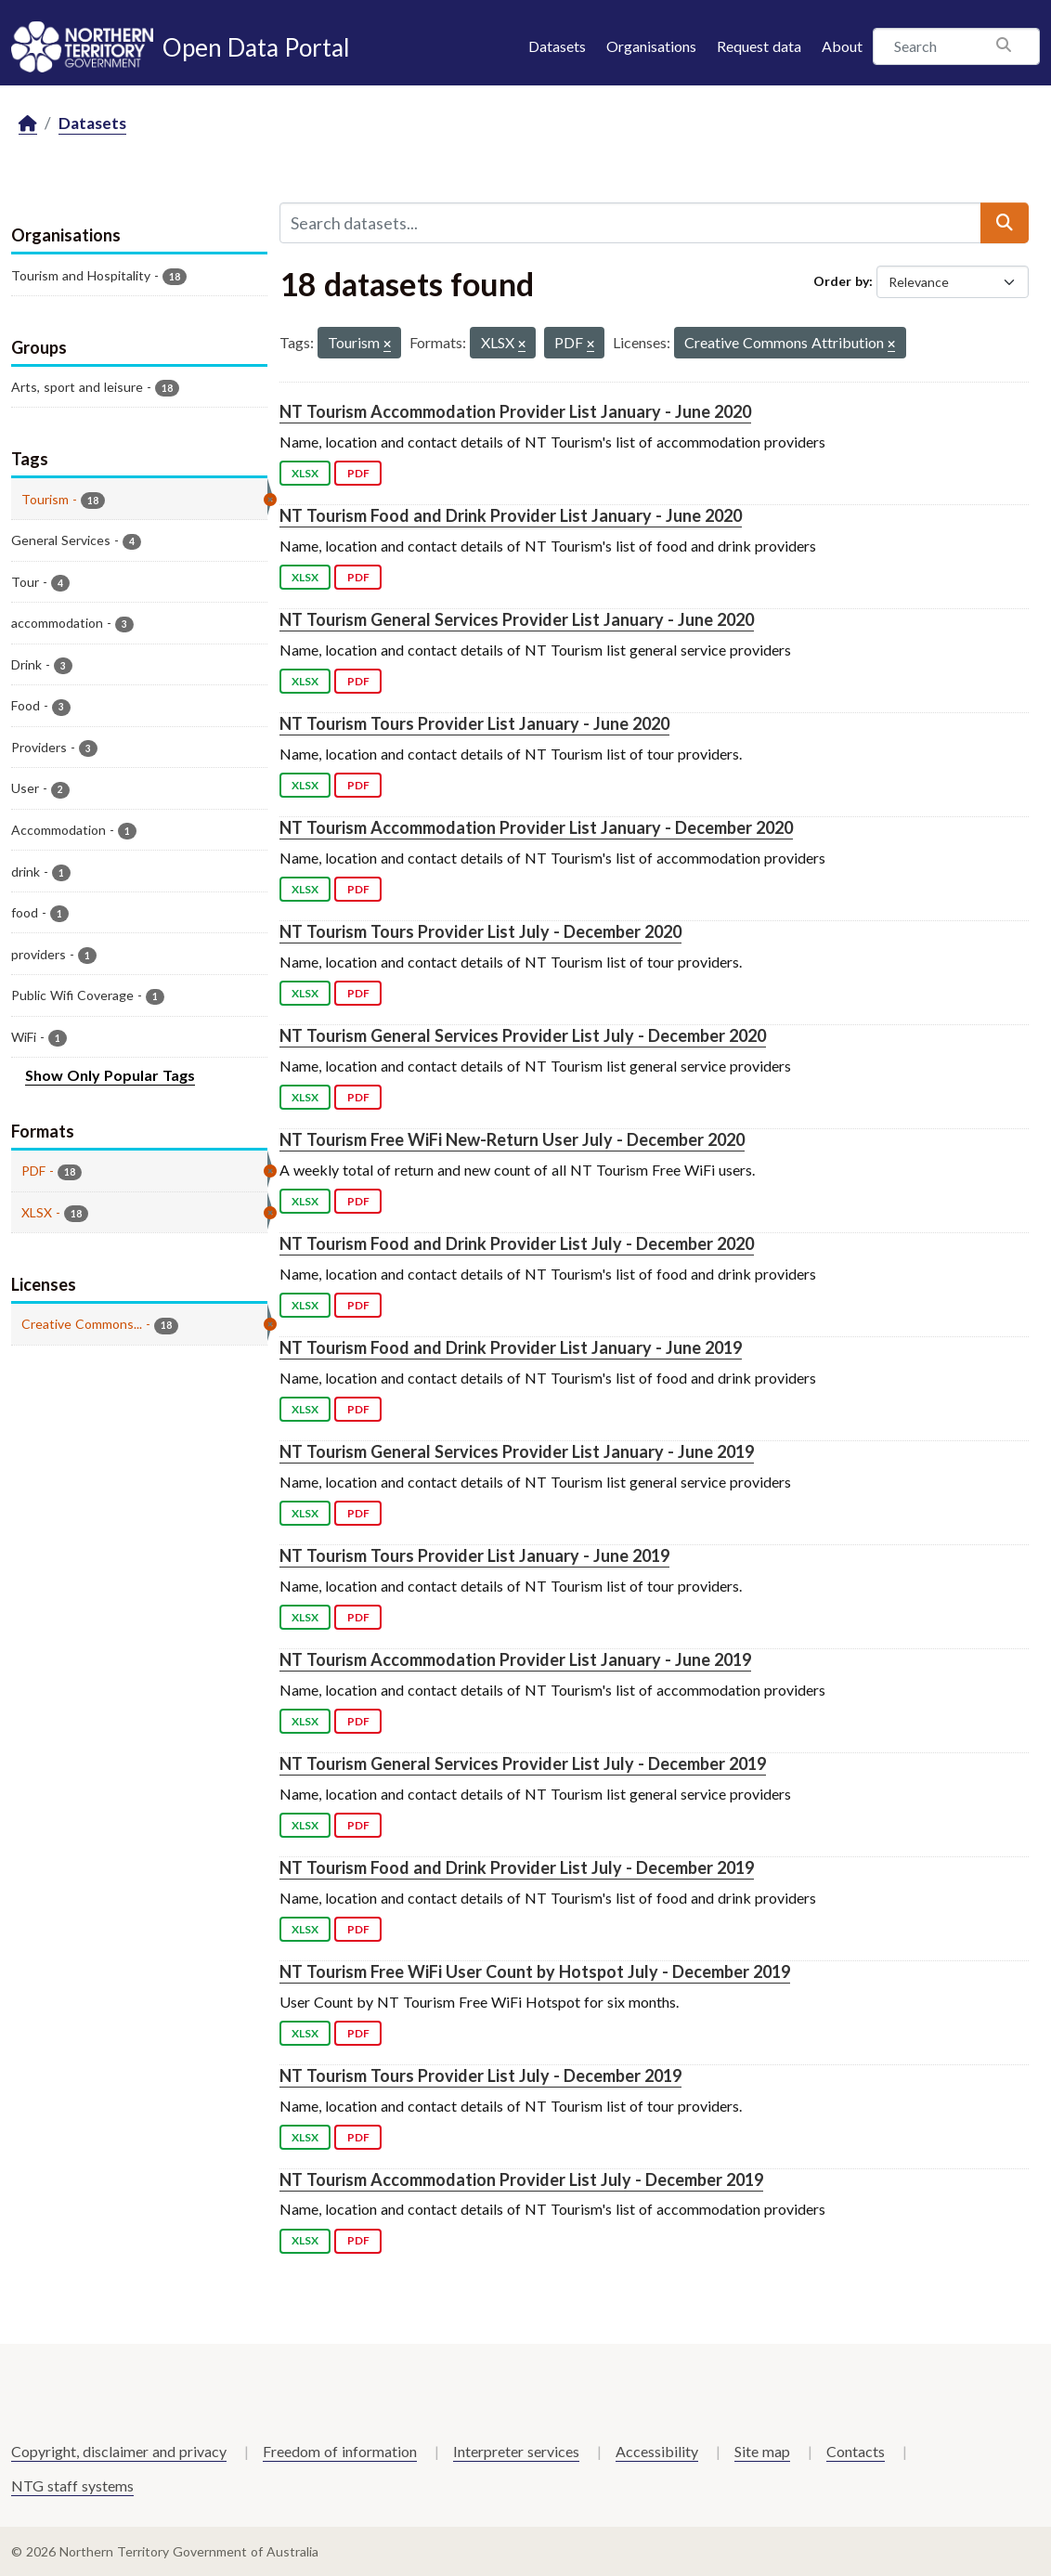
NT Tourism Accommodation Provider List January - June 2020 (515, 411)
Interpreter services (516, 2451)
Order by (841, 281)
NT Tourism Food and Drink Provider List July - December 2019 (516, 1867)
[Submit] (1004, 222)
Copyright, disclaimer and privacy (119, 2451)
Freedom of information (340, 2451)
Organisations (651, 46)
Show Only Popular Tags (110, 1075)
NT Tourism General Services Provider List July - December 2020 (522, 1035)
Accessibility (657, 2451)
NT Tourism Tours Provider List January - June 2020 (474, 723)
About (842, 46)
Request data (759, 46)
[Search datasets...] (630, 222)
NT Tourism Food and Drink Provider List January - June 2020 (510, 515)
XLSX (305, 473)
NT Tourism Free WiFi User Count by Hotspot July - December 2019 (534, 1971)
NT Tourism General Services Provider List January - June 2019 (516, 1451)
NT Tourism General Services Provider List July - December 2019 (522, 1763)
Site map (762, 2451)
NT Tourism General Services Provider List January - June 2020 (516, 619)
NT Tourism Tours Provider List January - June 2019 (474, 1555)
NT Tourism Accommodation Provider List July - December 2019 (521, 2179)
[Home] (28, 124)
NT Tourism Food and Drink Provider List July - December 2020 (516, 1243)
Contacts (855, 2451)
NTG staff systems (72, 2485)
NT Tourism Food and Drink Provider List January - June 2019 (510, 1347)
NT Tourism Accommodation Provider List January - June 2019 (515, 1659)
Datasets (557, 46)
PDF (358, 473)
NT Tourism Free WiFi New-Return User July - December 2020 (512, 1139)
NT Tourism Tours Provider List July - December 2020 (480, 931)
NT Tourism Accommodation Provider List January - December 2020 (536, 827)
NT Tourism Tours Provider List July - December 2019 (480, 2075)
